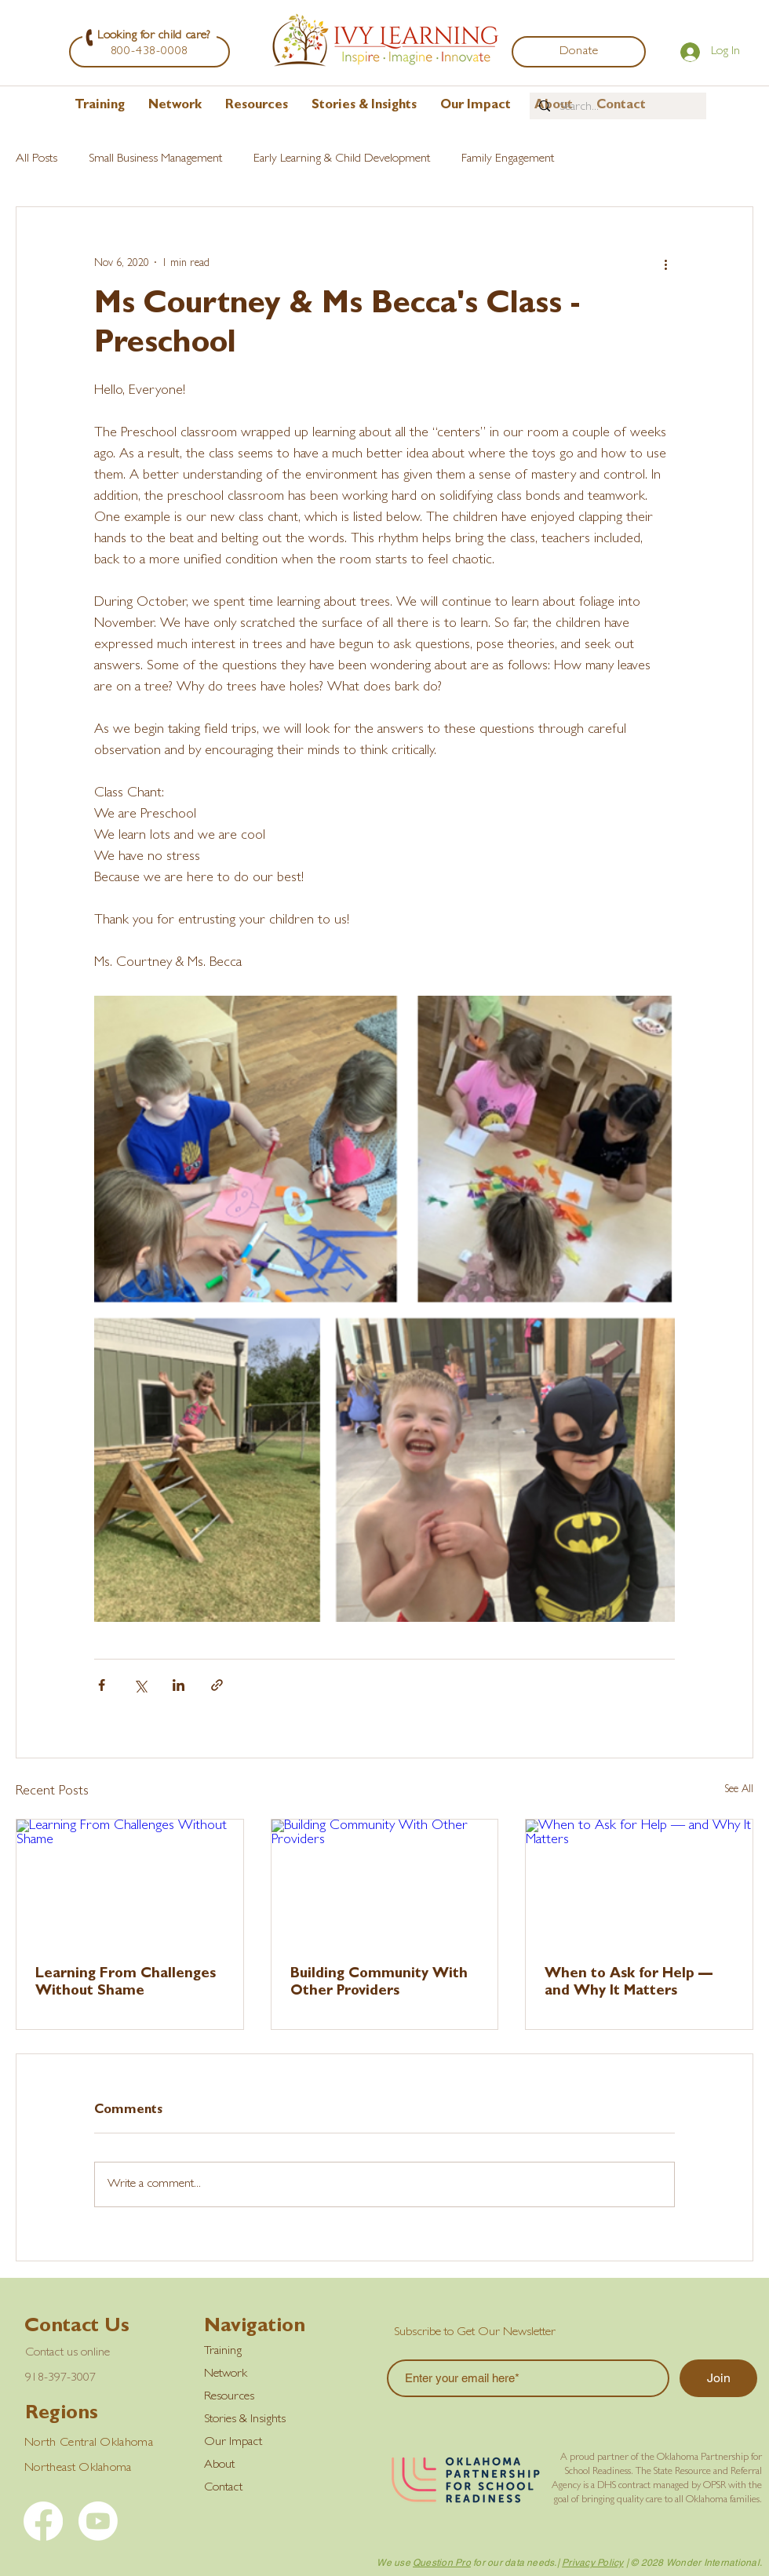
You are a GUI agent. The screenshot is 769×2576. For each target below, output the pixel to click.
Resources (229, 2397)
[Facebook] (43, 2521)
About (219, 2465)
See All (738, 1789)
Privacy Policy (592, 2562)
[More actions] (665, 263)
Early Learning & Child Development (341, 159)
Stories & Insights (245, 2420)
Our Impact (233, 2442)
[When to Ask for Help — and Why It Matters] (639, 1883)
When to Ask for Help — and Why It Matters (629, 1983)
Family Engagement (507, 159)
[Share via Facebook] (101, 1685)
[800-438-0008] (149, 51)
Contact (223, 2488)
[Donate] (579, 51)
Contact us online (67, 2353)
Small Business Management (155, 159)
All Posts (36, 159)
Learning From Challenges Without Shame (125, 1983)
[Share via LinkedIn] (178, 1685)
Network (225, 2374)
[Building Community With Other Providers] (385, 1883)
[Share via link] (217, 1685)
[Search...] (616, 107)
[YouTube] (98, 2521)
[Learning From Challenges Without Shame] (129, 1883)
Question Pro (442, 2562)
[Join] (718, 2378)
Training (223, 2351)
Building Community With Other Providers (379, 1983)
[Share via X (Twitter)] (140, 1685)
